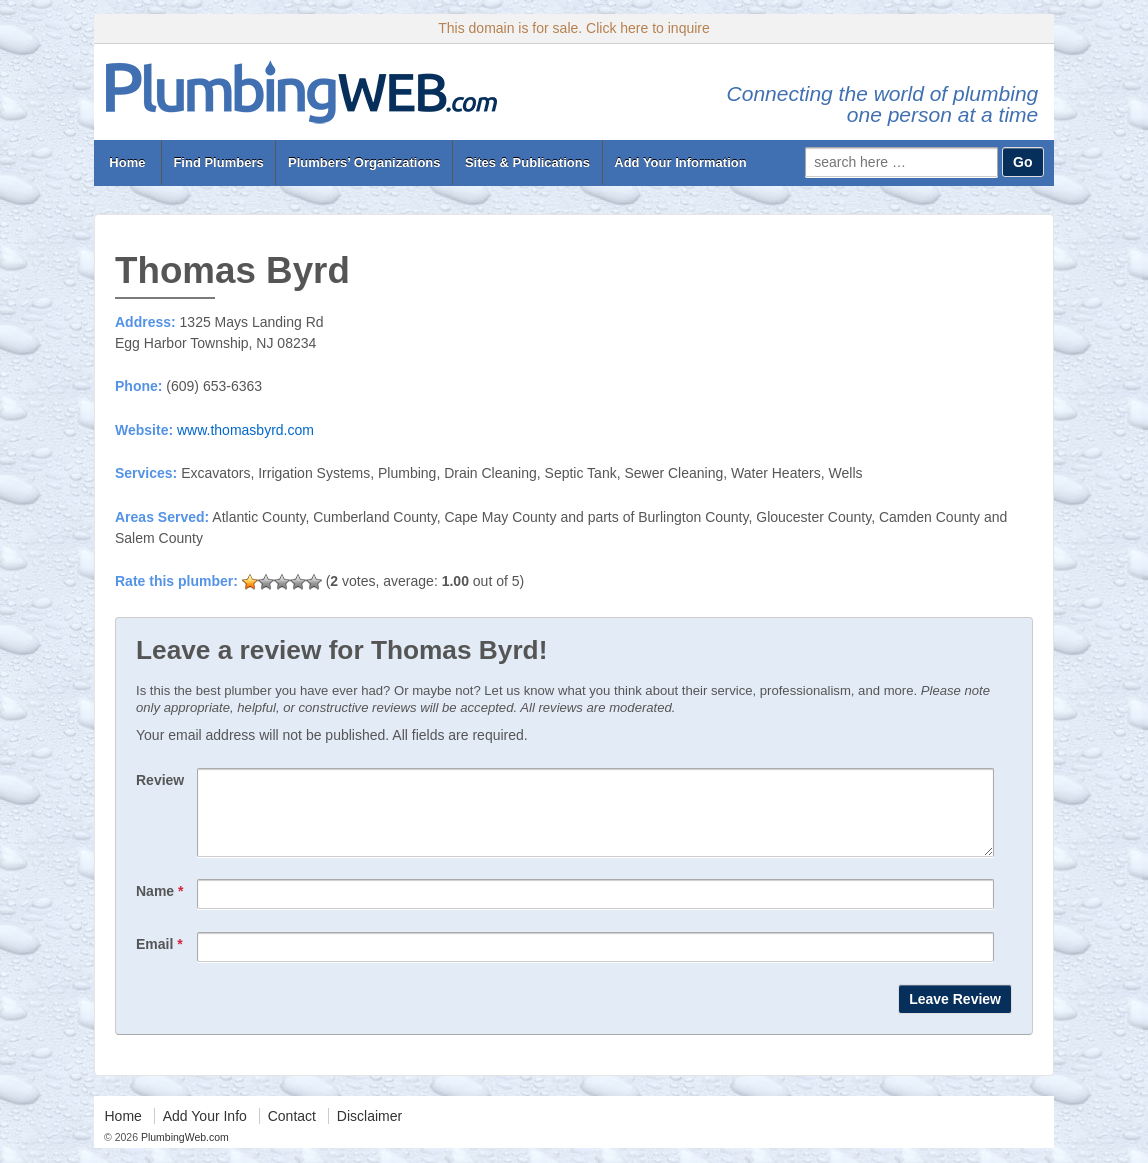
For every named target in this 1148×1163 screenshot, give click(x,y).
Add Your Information (680, 162)
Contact (292, 1131)
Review (160, 780)
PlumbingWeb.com (183, 1152)
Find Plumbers (218, 162)
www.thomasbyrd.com (245, 430)
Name (159, 906)
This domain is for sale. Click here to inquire (574, 28)
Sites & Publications (527, 162)
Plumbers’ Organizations (364, 162)
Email (159, 959)
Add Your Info (205, 1131)
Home (127, 162)
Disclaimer (369, 1131)
